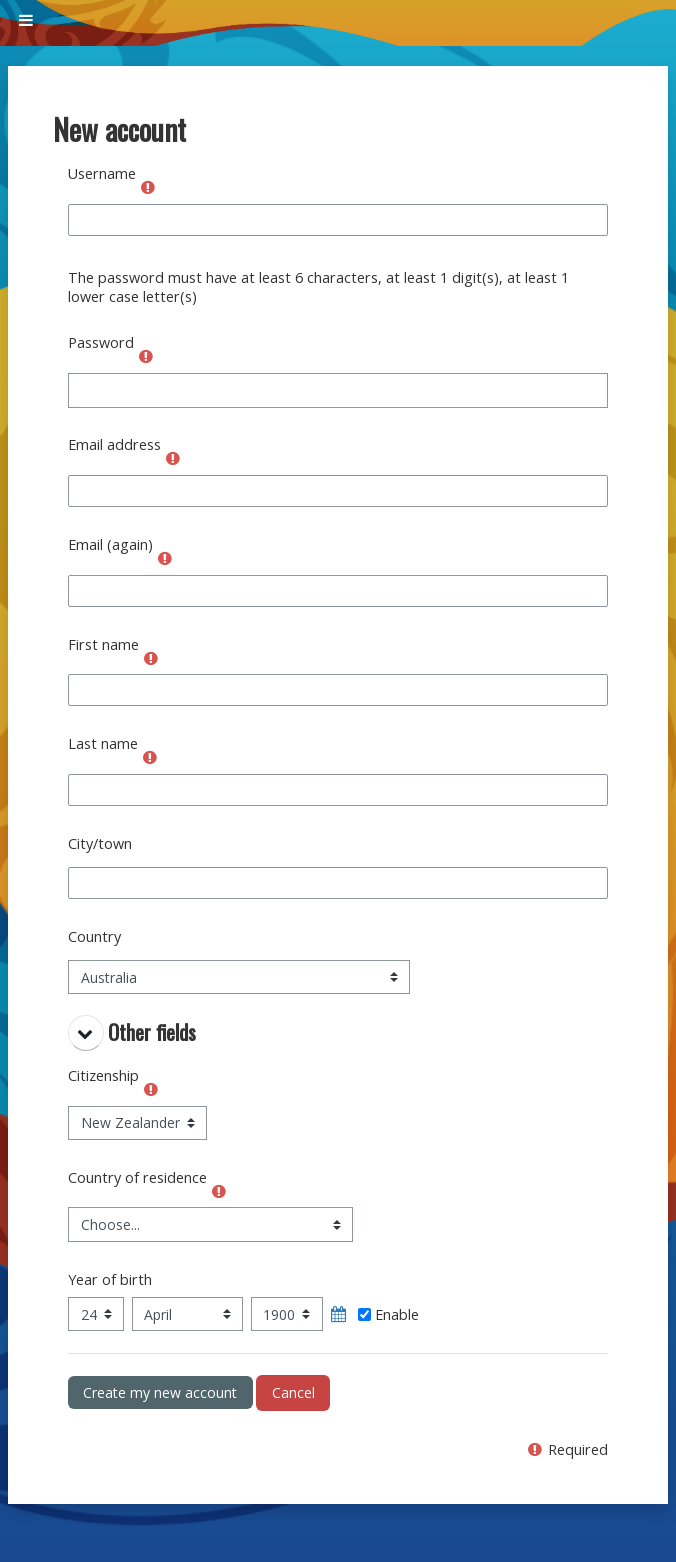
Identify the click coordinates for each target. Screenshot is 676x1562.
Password (101, 342)
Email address (114, 444)
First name (103, 644)
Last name (103, 743)
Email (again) (110, 544)
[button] (86, 1033)
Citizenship (103, 1075)
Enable (388, 1314)
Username (102, 173)
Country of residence (137, 1177)
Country (94, 936)
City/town (100, 843)
